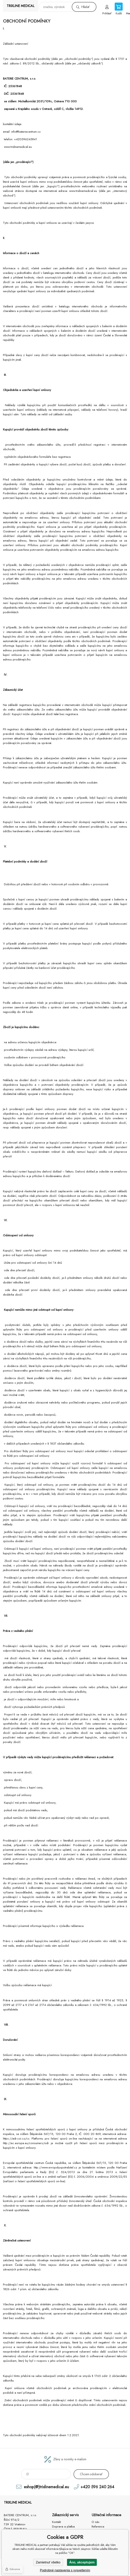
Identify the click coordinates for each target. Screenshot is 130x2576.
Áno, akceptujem (82, 2562)
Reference (98, 2526)
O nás (95, 2522)
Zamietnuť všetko (48, 2562)
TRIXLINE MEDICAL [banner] (20, 6)
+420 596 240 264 (97, 2486)
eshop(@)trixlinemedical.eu (46, 2486)
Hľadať (85, 7)
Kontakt (56, 2522)
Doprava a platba (63, 2526)
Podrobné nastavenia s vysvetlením (65, 2570)
